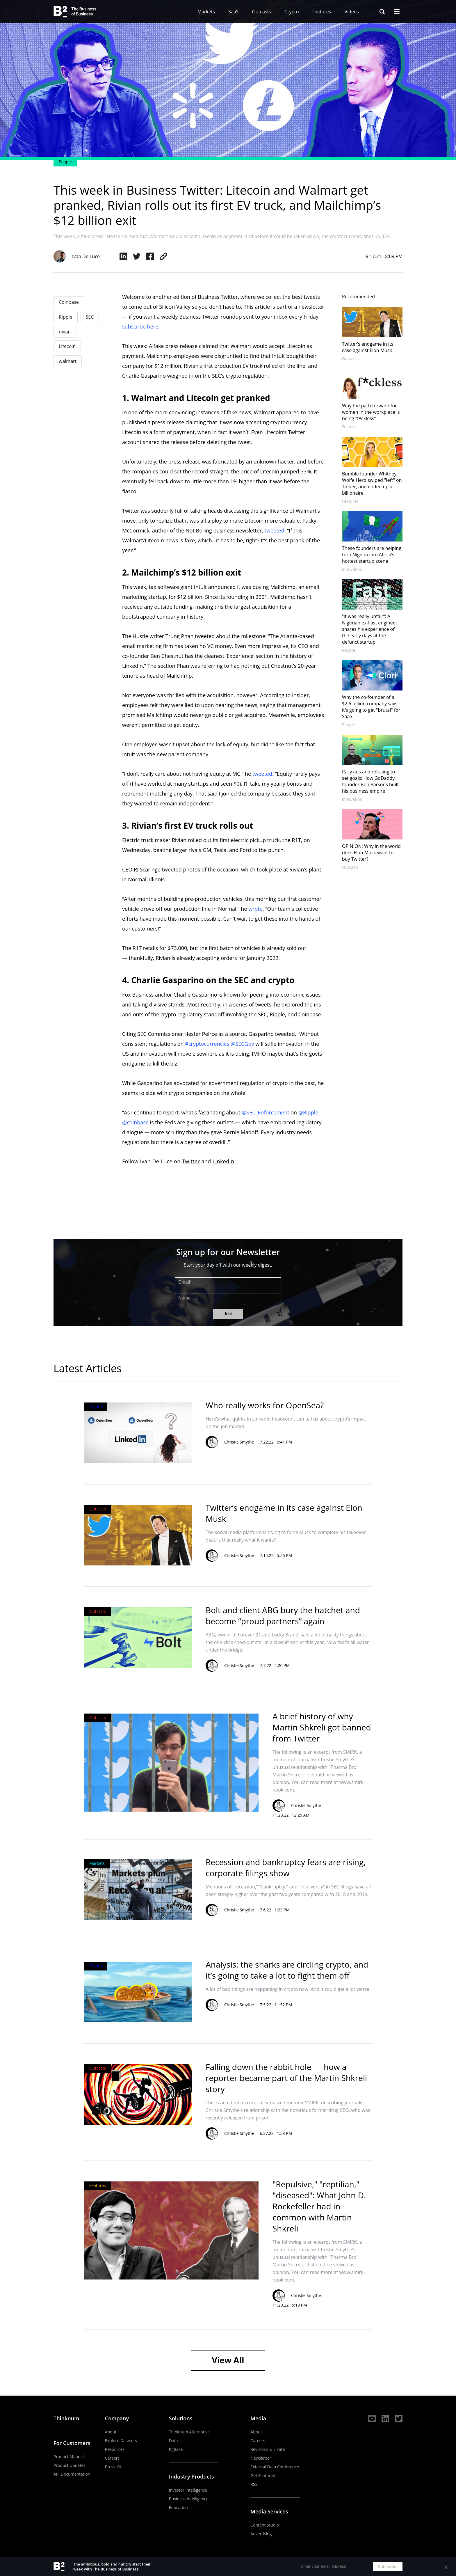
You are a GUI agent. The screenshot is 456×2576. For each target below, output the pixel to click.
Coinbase (69, 302)
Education (178, 2507)
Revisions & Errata (267, 2449)
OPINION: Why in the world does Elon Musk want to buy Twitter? (371, 852)
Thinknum (66, 2418)
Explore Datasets (121, 2440)
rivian (65, 332)
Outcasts (261, 11)
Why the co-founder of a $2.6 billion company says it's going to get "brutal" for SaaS (371, 707)
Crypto (291, 11)
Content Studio (264, 2525)
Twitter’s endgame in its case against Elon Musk (367, 347)
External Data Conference (274, 2467)
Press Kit (113, 2467)
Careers (112, 2458)
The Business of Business (75, 11)
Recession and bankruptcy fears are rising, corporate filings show (286, 1867)
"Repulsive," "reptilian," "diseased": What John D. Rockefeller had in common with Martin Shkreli (319, 2206)
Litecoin (67, 346)
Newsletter (260, 2458)
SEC (90, 317)
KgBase (176, 2449)
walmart (67, 361)
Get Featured (262, 2475)
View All (228, 2360)
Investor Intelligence (188, 2490)
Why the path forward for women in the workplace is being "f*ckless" (371, 412)
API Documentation (72, 2474)
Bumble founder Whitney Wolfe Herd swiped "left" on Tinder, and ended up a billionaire (372, 483)
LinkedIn (223, 1161)
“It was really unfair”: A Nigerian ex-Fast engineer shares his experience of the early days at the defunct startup (369, 629)
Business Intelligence (189, 2499)
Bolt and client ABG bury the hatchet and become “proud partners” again (283, 1615)
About (110, 2432)
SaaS (233, 11)
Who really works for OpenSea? (265, 1405)
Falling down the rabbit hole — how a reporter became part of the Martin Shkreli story (286, 2077)
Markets (206, 11)
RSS (253, 2484)
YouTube (372, 2418)
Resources (114, 2449)
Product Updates (70, 2465)
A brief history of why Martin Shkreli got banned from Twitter (321, 1727)
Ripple (65, 317)
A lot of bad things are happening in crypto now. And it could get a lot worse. (288, 1989)
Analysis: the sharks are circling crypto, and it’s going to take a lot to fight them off (287, 1970)
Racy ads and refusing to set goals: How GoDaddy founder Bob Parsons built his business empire (370, 781)
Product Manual (69, 2456)
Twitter (191, 1161)
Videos (351, 11)
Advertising (261, 2533)
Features (321, 11)
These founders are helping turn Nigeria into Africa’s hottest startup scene (371, 554)
